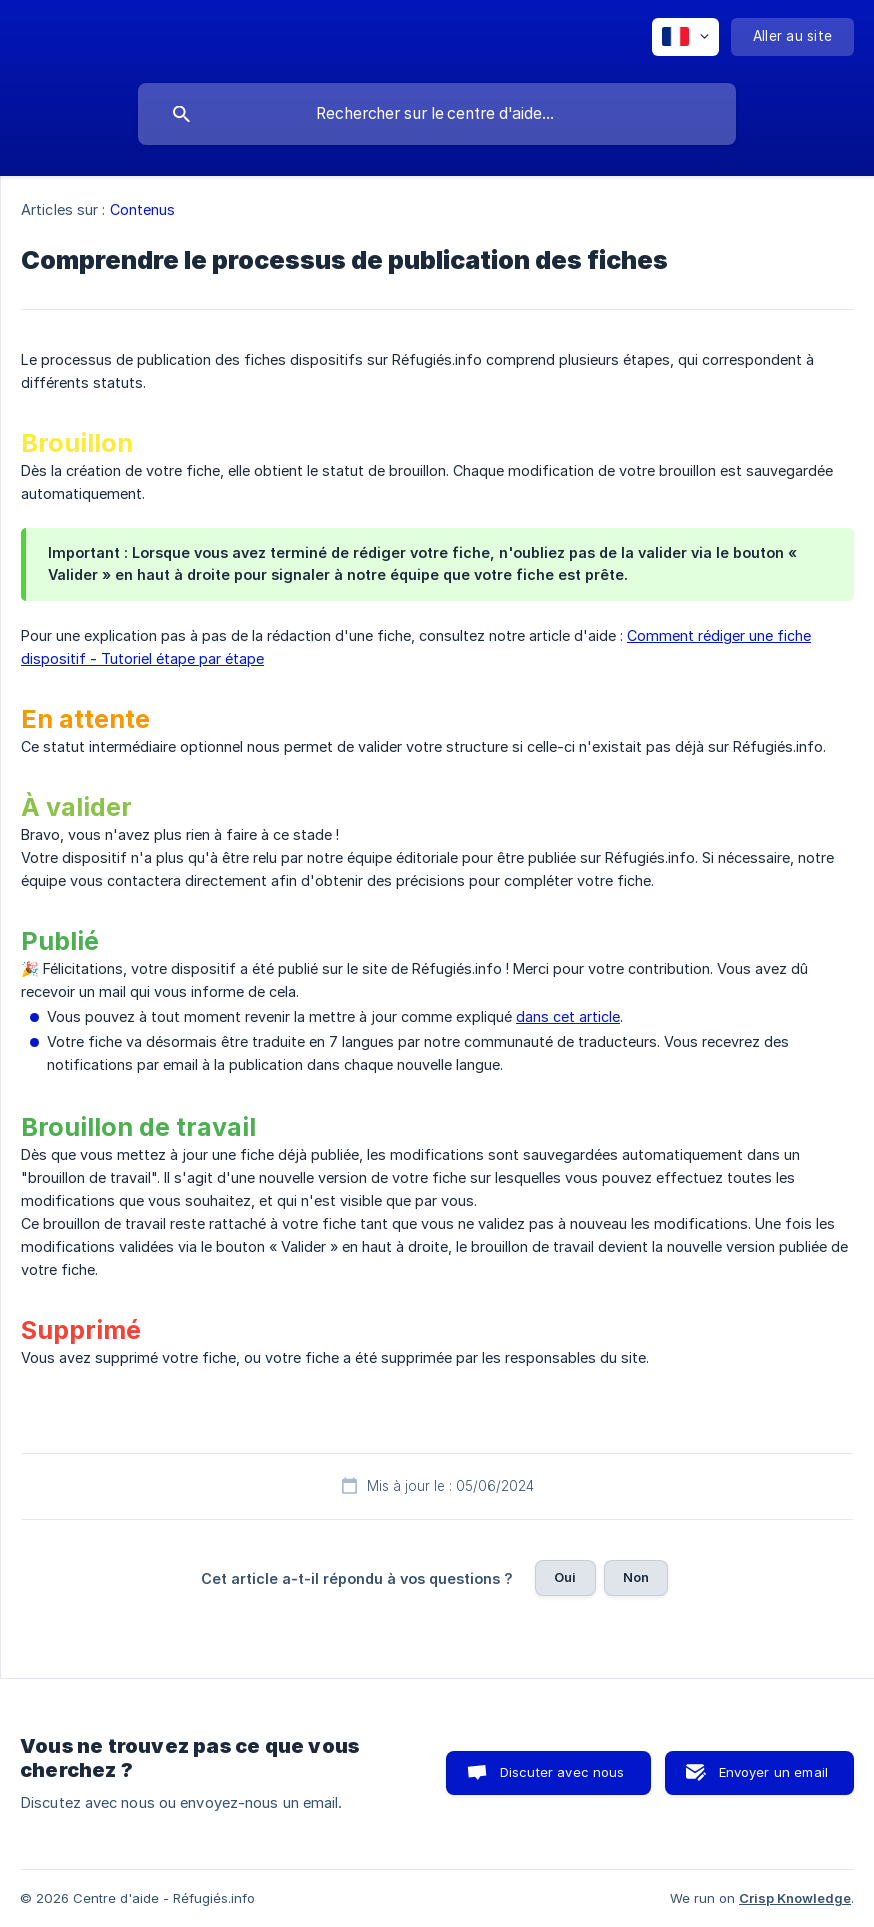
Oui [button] (565, 1577)
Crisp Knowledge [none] (795, 1898)
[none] (685, 37)
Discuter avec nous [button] (562, 1772)
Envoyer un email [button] (773, 1772)
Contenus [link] (143, 209)
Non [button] (636, 1577)
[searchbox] (437, 114)
